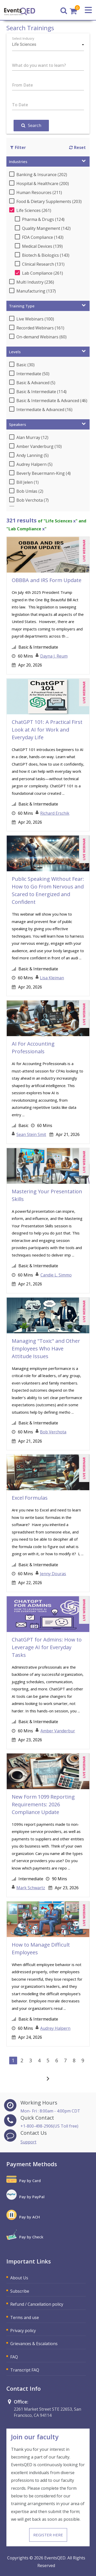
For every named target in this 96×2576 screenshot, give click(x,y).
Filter (18, 147)
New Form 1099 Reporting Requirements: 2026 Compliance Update (43, 1804)
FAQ (14, 2357)
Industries (18, 161)
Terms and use (24, 2317)
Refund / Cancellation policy (36, 2304)
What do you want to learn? (39, 65)
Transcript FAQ (24, 2370)
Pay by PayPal (32, 2196)
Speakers (17, 424)
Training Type (22, 305)
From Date (22, 85)
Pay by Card (30, 2180)
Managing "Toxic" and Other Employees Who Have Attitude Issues (46, 1348)
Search (31, 125)
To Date (20, 105)
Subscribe (19, 2291)
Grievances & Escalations (34, 2343)
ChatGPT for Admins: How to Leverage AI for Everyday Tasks (47, 1647)
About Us (19, 2278)
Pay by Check (31, 2236)
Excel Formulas (30, 1497)
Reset (77, 147)
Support (28, 2142)
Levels (15, 351)
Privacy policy (23, 2330)
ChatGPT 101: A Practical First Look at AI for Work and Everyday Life (47, 729)
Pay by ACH (29, 2216)
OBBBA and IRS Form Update (46, 580)
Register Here (48, 2534)
